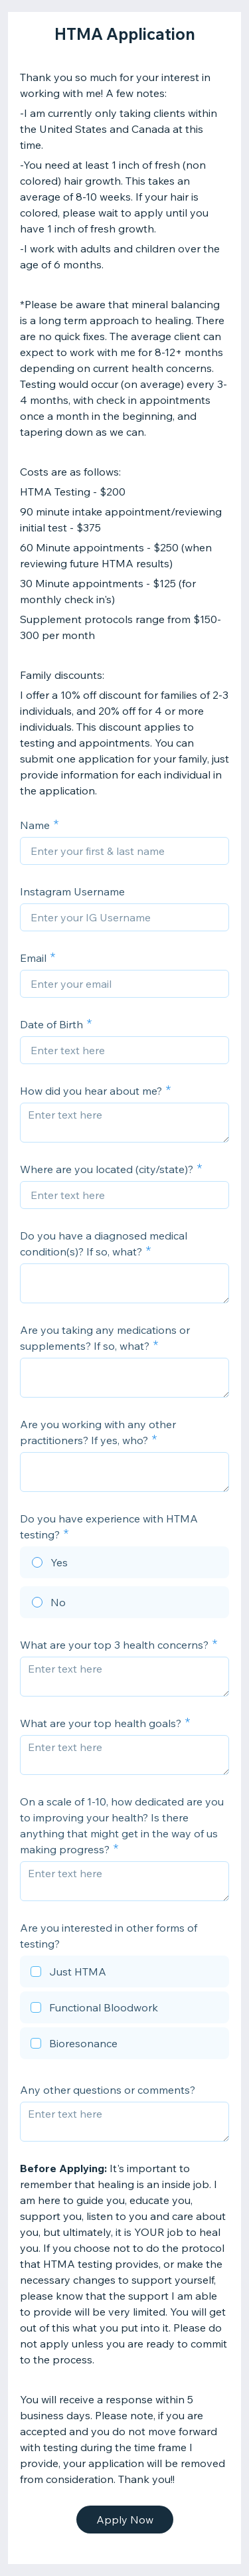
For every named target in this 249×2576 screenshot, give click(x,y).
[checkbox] (124, 1973)
